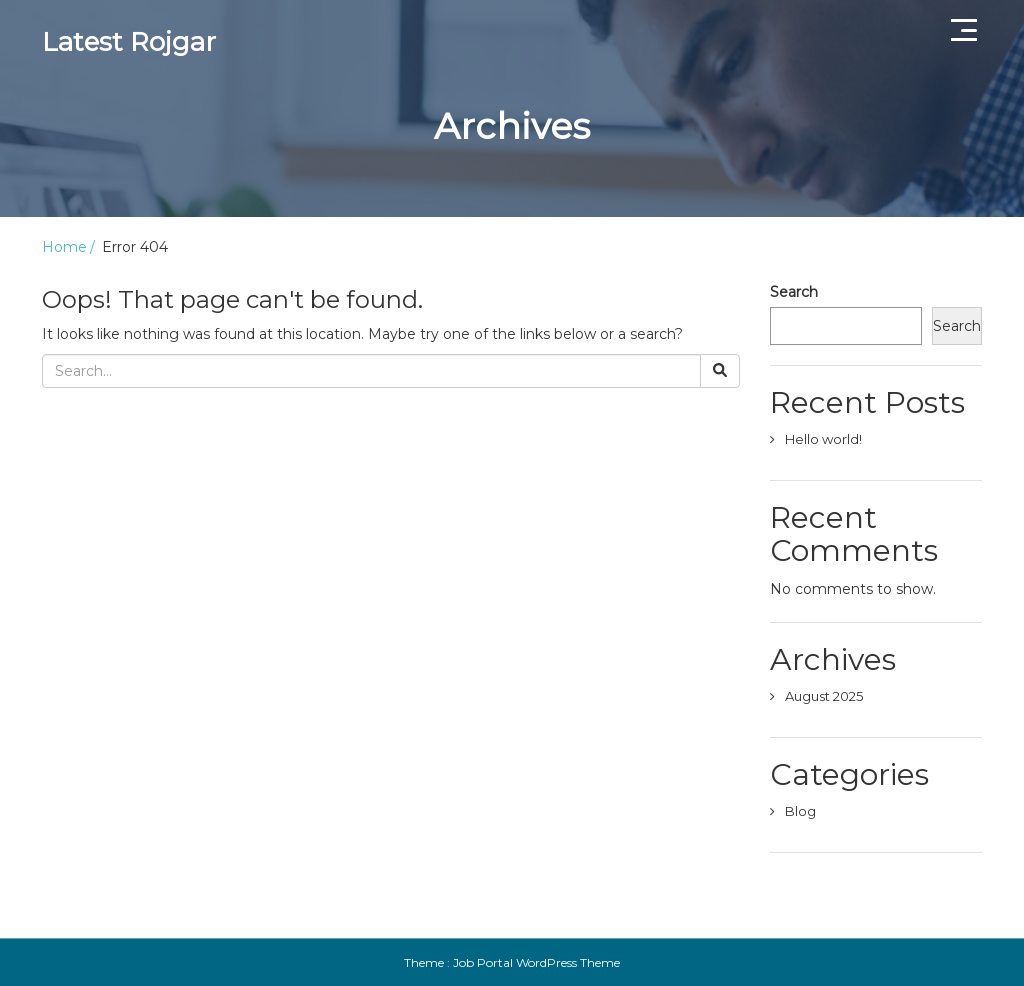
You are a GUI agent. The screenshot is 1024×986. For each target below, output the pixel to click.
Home (64, 247)
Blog (800, 811)
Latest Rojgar (129, 42)
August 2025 (824, 696)
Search (794, 292)
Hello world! (823, 439)
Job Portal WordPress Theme (536, 962)
